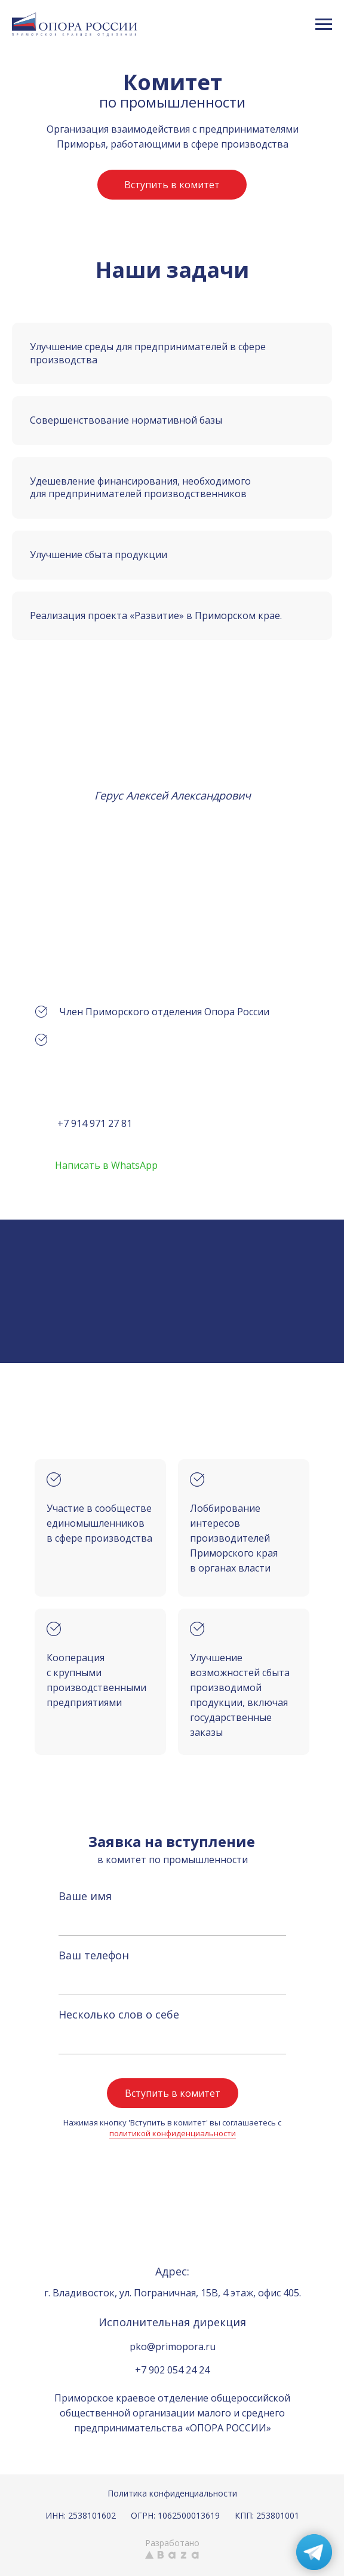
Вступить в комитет (172, 2093)
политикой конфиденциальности (172, 2133)
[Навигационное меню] (323, 24)
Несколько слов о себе (119, 2014)
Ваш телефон (94, 1955)
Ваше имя (85, 1896)
